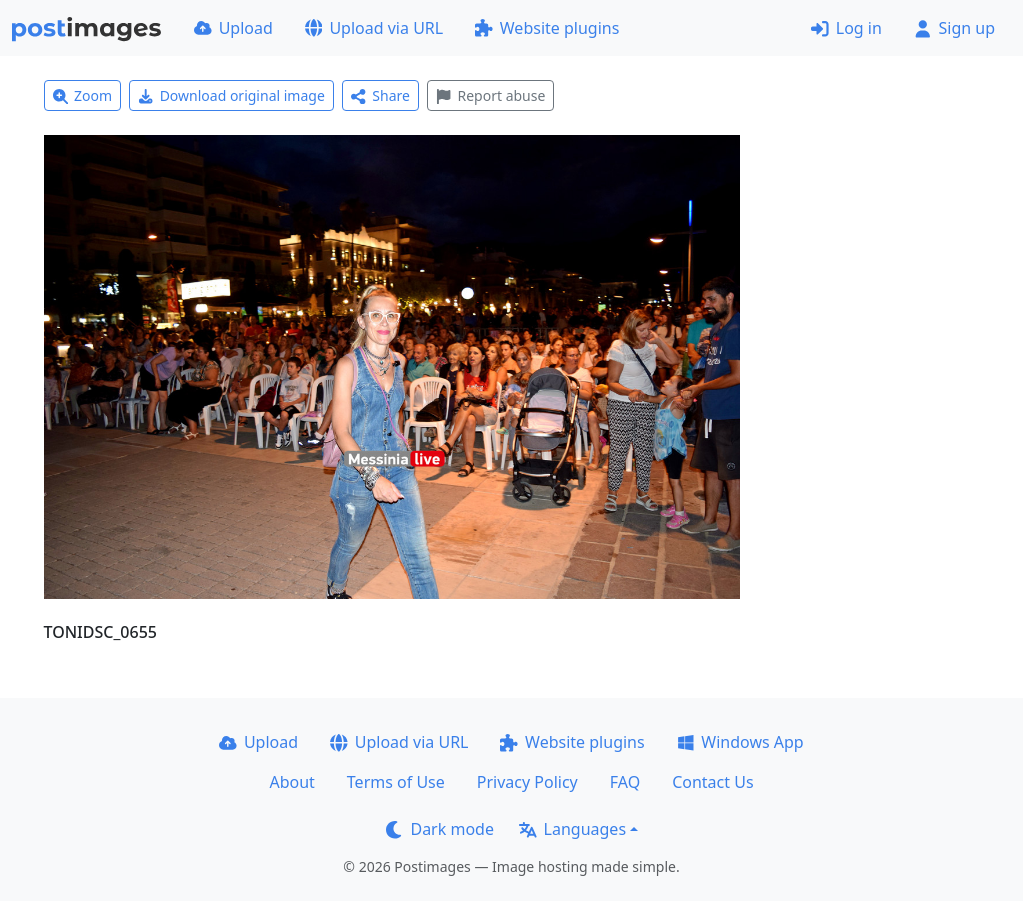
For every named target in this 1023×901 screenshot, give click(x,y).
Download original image (231, 95)
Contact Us (712, 782)
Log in (846, 28)
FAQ (625, 782)
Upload (233, 28)
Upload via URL (374, 28)
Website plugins (547, 28)
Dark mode (440, 829)
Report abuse (490, 95)
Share (380, 95)
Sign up (954, 28)
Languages (572, 829)
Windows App (740, 742)
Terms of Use (396, 782)
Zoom (83, 95)
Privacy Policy (527, 782)
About (291, 782)
